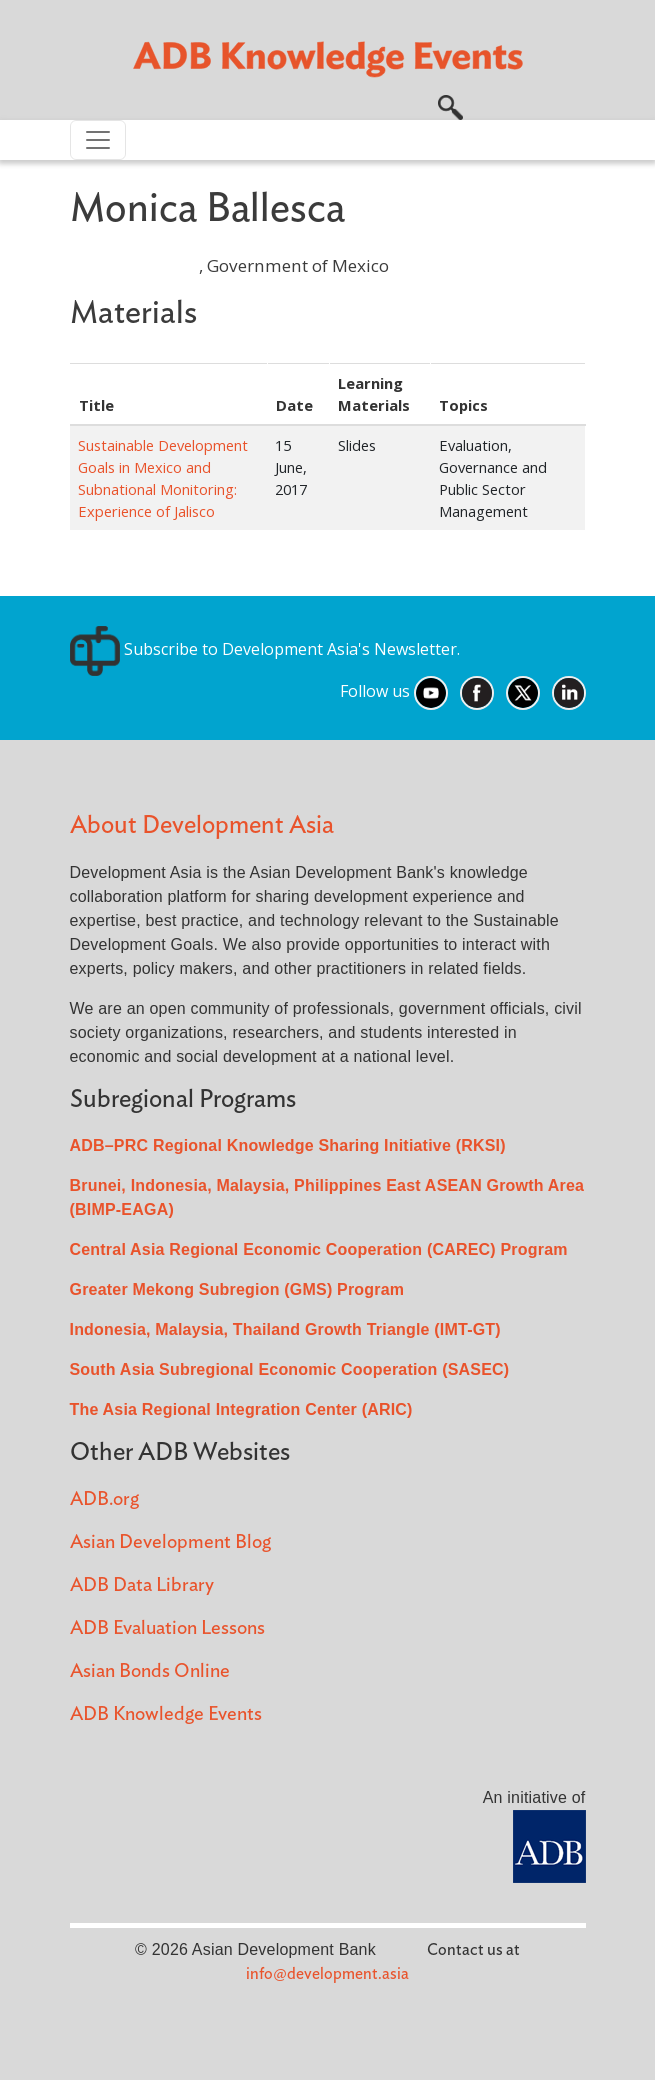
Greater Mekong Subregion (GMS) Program (237, 1289)
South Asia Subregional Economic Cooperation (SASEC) (290, 1369)
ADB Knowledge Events (166, 1714)
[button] (450, 105)
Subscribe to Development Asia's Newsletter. (265, 649)
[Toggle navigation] (98, 140)
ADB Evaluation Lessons (167, 1628)
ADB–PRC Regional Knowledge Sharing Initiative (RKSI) (288, 1145)
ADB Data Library (142, 1585)
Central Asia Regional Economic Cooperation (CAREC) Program (319, 1249)
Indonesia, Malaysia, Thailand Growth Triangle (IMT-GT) (285, 1329)
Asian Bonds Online (150, 1671)
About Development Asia (202, 825)
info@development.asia (327, 1974)
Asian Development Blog (170, 1542)
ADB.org (104, 1499)
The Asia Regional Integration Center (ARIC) (241, 1409)
